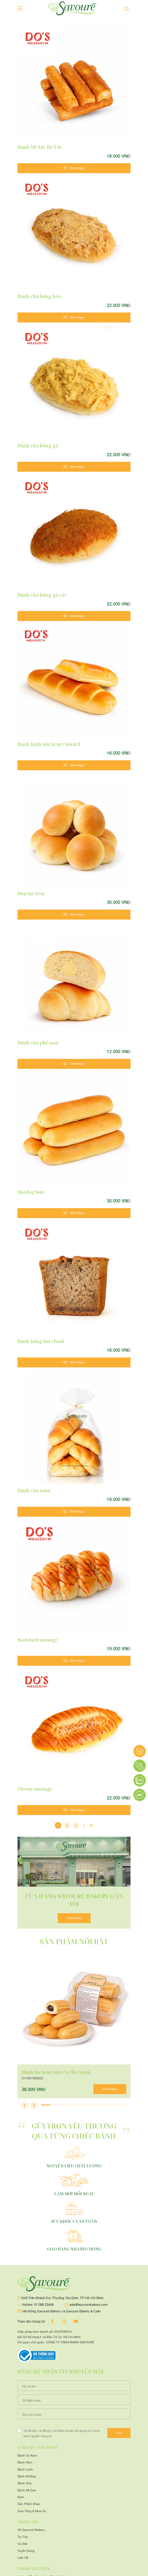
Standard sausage (38, 1640)
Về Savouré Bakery (31, 2530)
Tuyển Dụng (26, 2551)
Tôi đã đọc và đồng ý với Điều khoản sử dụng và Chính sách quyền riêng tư (61, 2433)
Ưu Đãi (22, 2543)
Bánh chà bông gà (38, 445)
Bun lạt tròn (31, 893)
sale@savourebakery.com (86, 2304)
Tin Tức (23, 2537)
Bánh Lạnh (25, 2469)
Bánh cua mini (34, 1490)
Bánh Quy (25, 2483)
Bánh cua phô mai (38, 1042)
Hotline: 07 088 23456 (36, 2304)
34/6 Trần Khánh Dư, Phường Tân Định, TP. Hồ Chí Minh (60, 2298)
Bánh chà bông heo (39, 296)
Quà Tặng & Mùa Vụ (32, 2511)
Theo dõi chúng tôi (31, 2321)
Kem (21, 2497)
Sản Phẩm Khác (29, 2504)
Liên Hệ (23, 2557)
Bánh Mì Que (27, 2490)
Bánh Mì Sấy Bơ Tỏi (39, 147)
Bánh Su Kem (27, 2455)
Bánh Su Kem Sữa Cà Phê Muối (56, 2072)
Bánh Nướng (27, 2476)
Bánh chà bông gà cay (42, 595)
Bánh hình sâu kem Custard (49, 744)
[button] (25, 2105)
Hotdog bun (31, 1192)
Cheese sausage (35, 1789)
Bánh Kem (25, 2462)
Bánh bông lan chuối (41, 1341)
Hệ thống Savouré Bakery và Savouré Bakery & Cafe (59, 2311)
